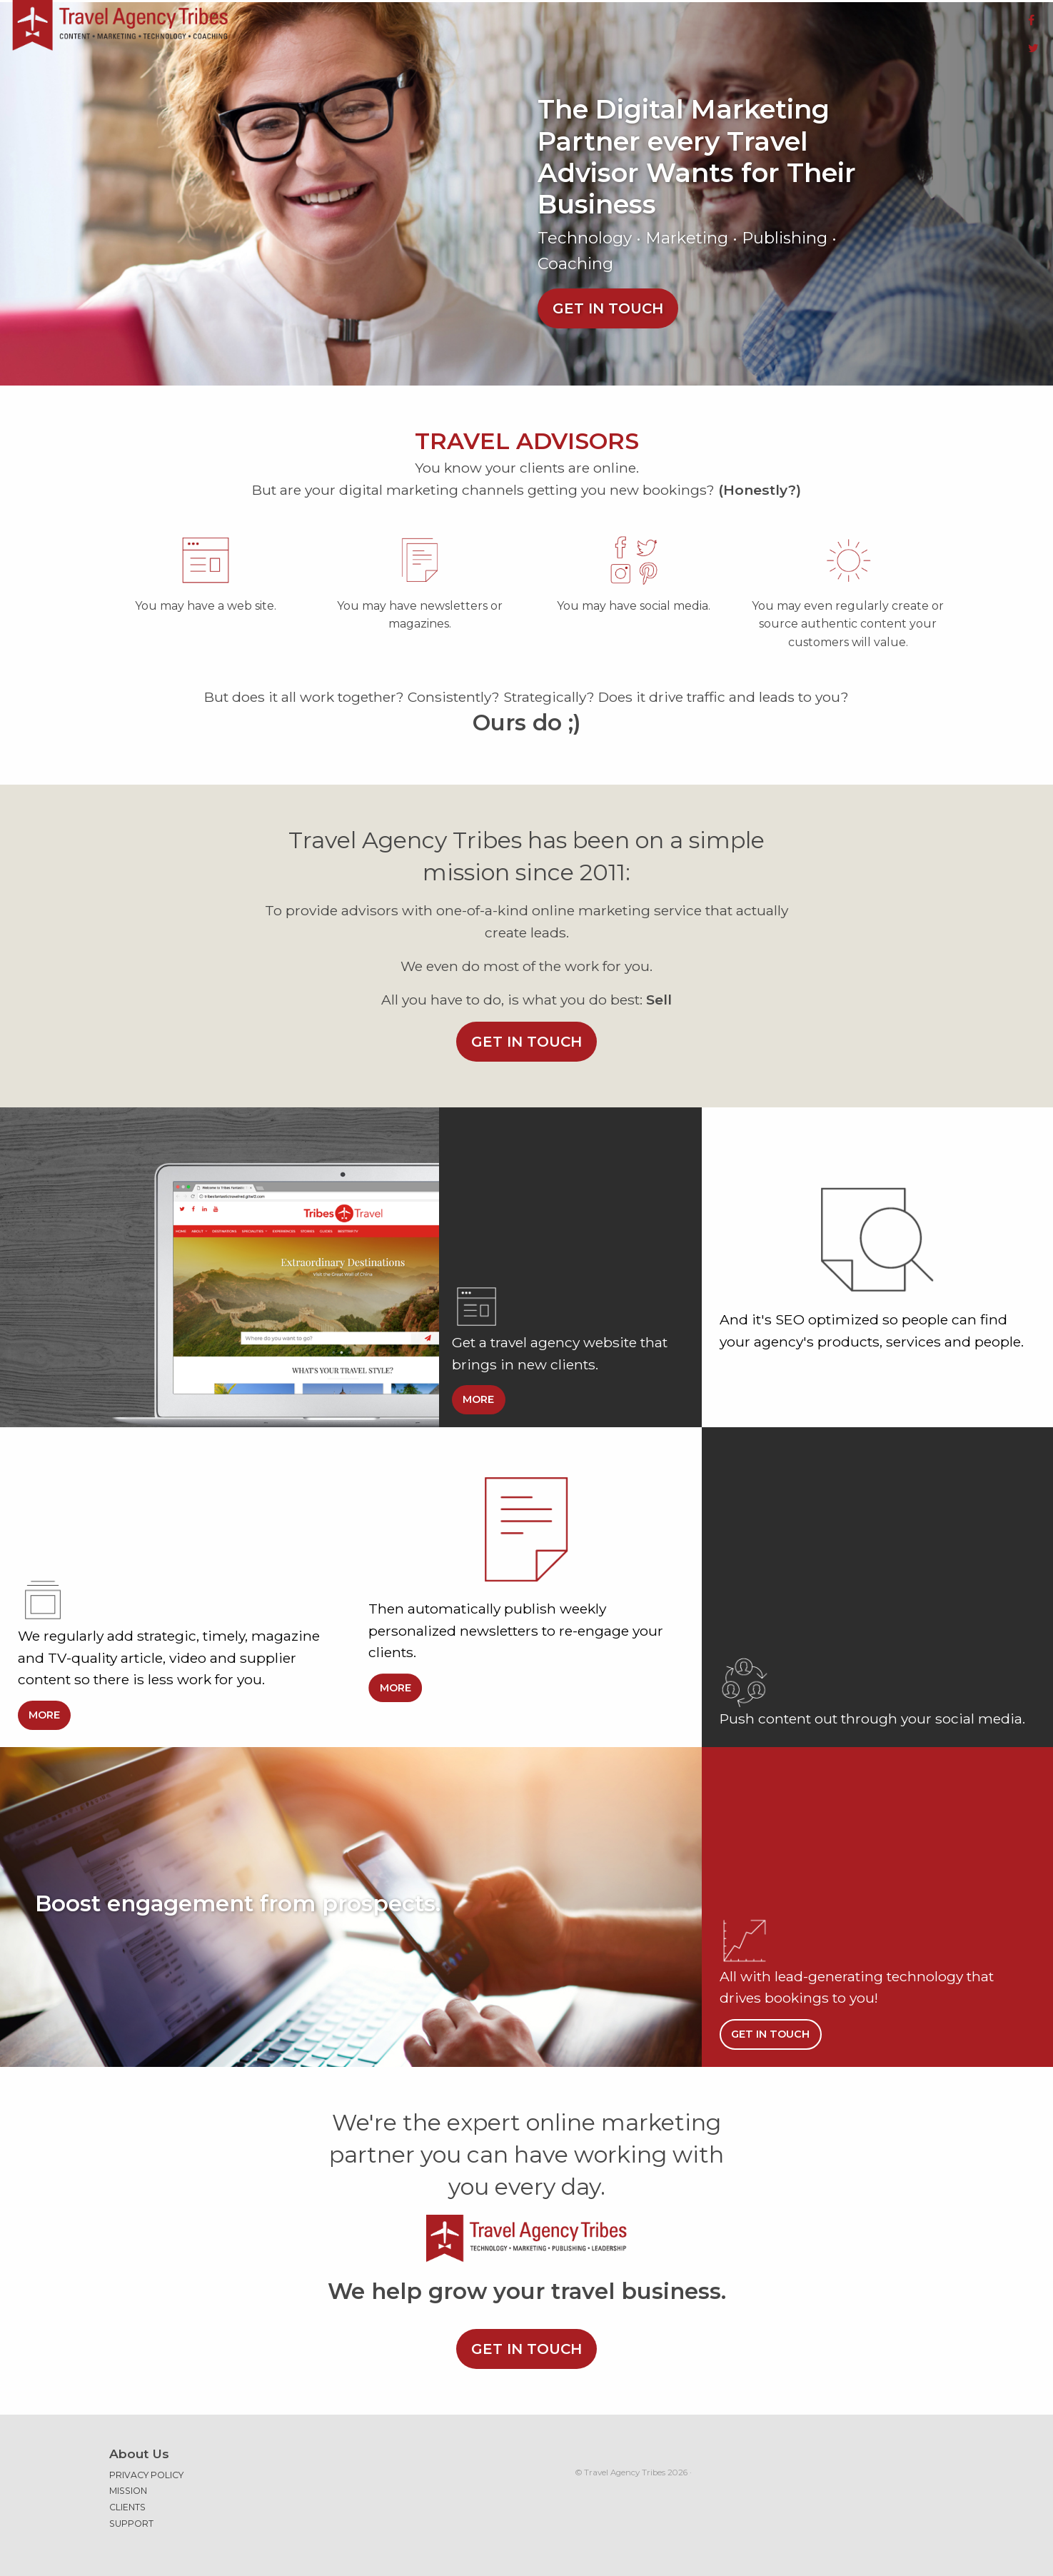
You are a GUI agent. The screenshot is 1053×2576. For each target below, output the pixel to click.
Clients (127, 2499)
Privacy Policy (146, 2467)
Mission (128, 2482)
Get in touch (608, 299)
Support (131, 2515)
